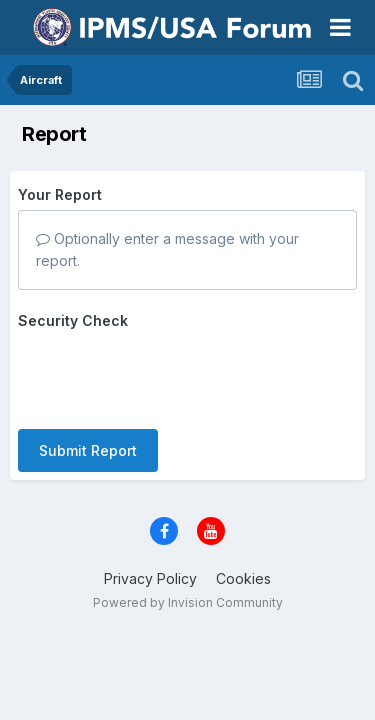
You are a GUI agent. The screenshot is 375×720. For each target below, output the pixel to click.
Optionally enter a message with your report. (167, 249)
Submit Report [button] (88, 450)
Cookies (243, 578)
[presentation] (170, 375)
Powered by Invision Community (188, 602)
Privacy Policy (150, 578)
